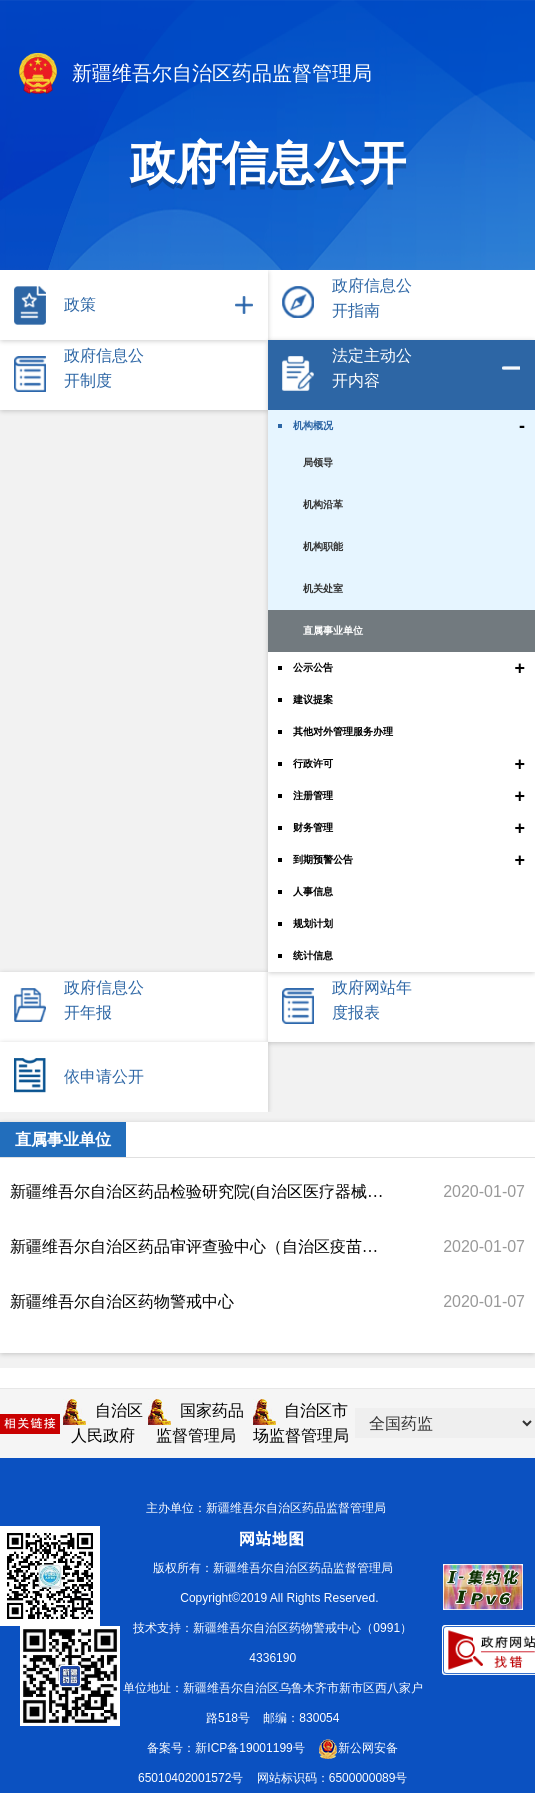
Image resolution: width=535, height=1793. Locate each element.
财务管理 (313, 827)
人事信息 (313, 891)
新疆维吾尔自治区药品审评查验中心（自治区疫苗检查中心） (198, 1246)
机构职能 (323, 546)
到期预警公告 (323, 859)
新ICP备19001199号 (249, 1748)
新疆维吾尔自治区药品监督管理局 (193, 75)
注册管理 (313, 795)
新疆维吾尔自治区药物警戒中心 (122, 1301)
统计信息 (313, 955)
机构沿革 (323, 504)
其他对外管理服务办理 (343, 731)
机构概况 (313, 425)
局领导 (318, 462)
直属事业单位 (333, 630)
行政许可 (313, 763)
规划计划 (313, 923)
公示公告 (313, 667)
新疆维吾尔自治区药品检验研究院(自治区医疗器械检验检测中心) (198, 1191)
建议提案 (313, 699)
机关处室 (323, 588)
